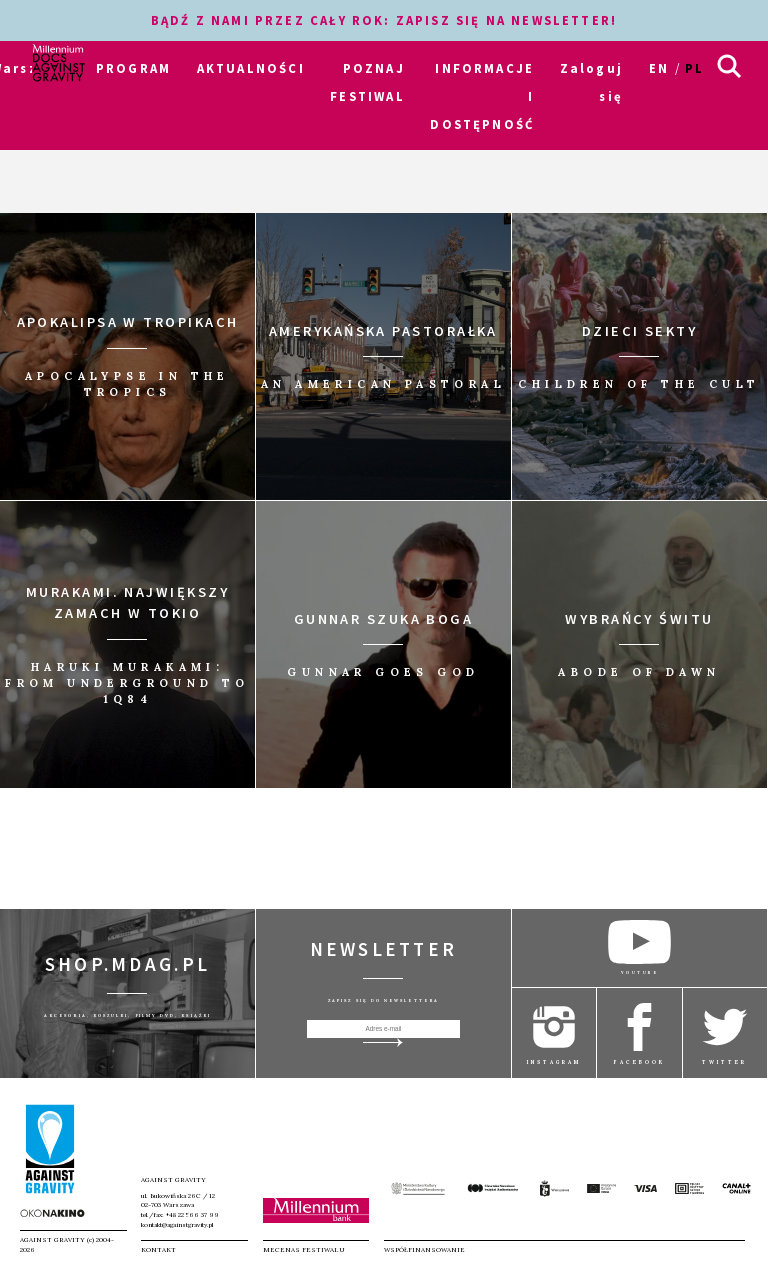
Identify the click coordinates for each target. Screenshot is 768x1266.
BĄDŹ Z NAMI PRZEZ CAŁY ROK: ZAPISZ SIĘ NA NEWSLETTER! (384, 20)
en (659, 68)
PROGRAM (133, 68)
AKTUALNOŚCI (251, 68)
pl (694, 68)
